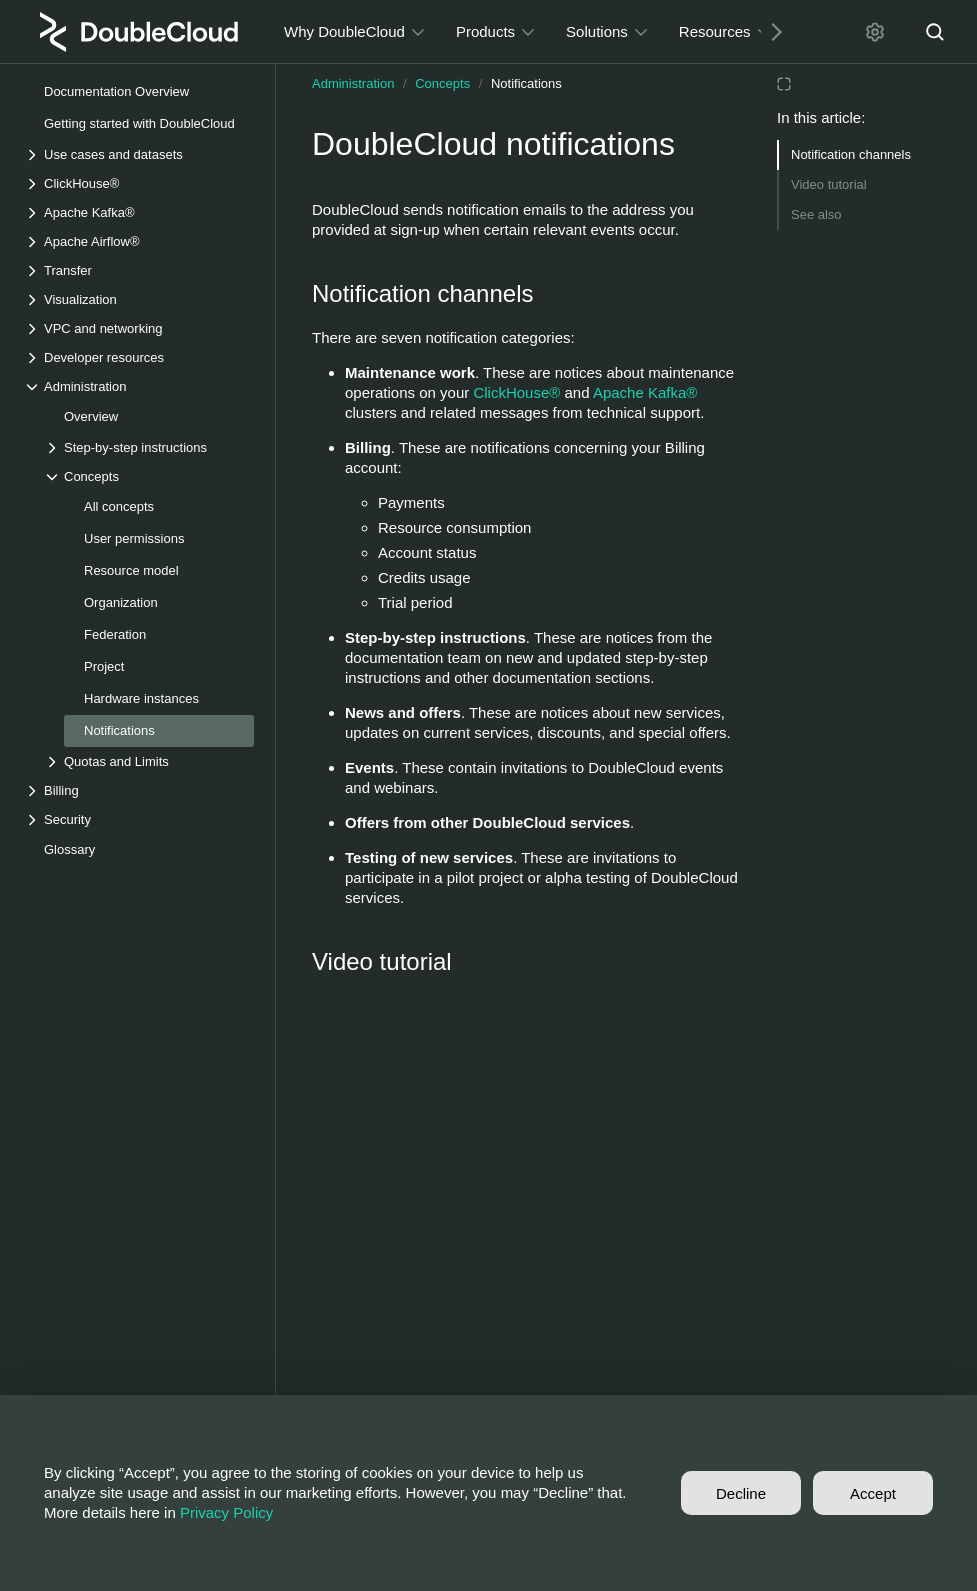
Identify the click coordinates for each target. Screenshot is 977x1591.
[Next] (769, 31)
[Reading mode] (784, 84)
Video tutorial (829, 184)
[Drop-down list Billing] (139, 790)
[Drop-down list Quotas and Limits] (149, 761)
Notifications (526, 83)
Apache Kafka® (645, 392)
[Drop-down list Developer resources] (139, 357)
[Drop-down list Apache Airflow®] (139, 241)
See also (816, 214)
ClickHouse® (516, 392)
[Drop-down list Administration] (139, 386)
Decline (741, 1493)
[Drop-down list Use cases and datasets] (139, 154)
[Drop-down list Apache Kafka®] (139, 212)
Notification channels (851, 154)
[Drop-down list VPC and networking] (139, 328)
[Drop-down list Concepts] (149, 476)
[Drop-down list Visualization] (139, 299)
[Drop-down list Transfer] (139, 270)
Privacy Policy (226, 1512)
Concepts (442, 83)
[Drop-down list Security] (139, 819)
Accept (873, 1493)
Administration (353, 83)
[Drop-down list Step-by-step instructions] (149, 447)
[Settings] (875, 32)
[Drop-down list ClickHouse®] (139, 183)
